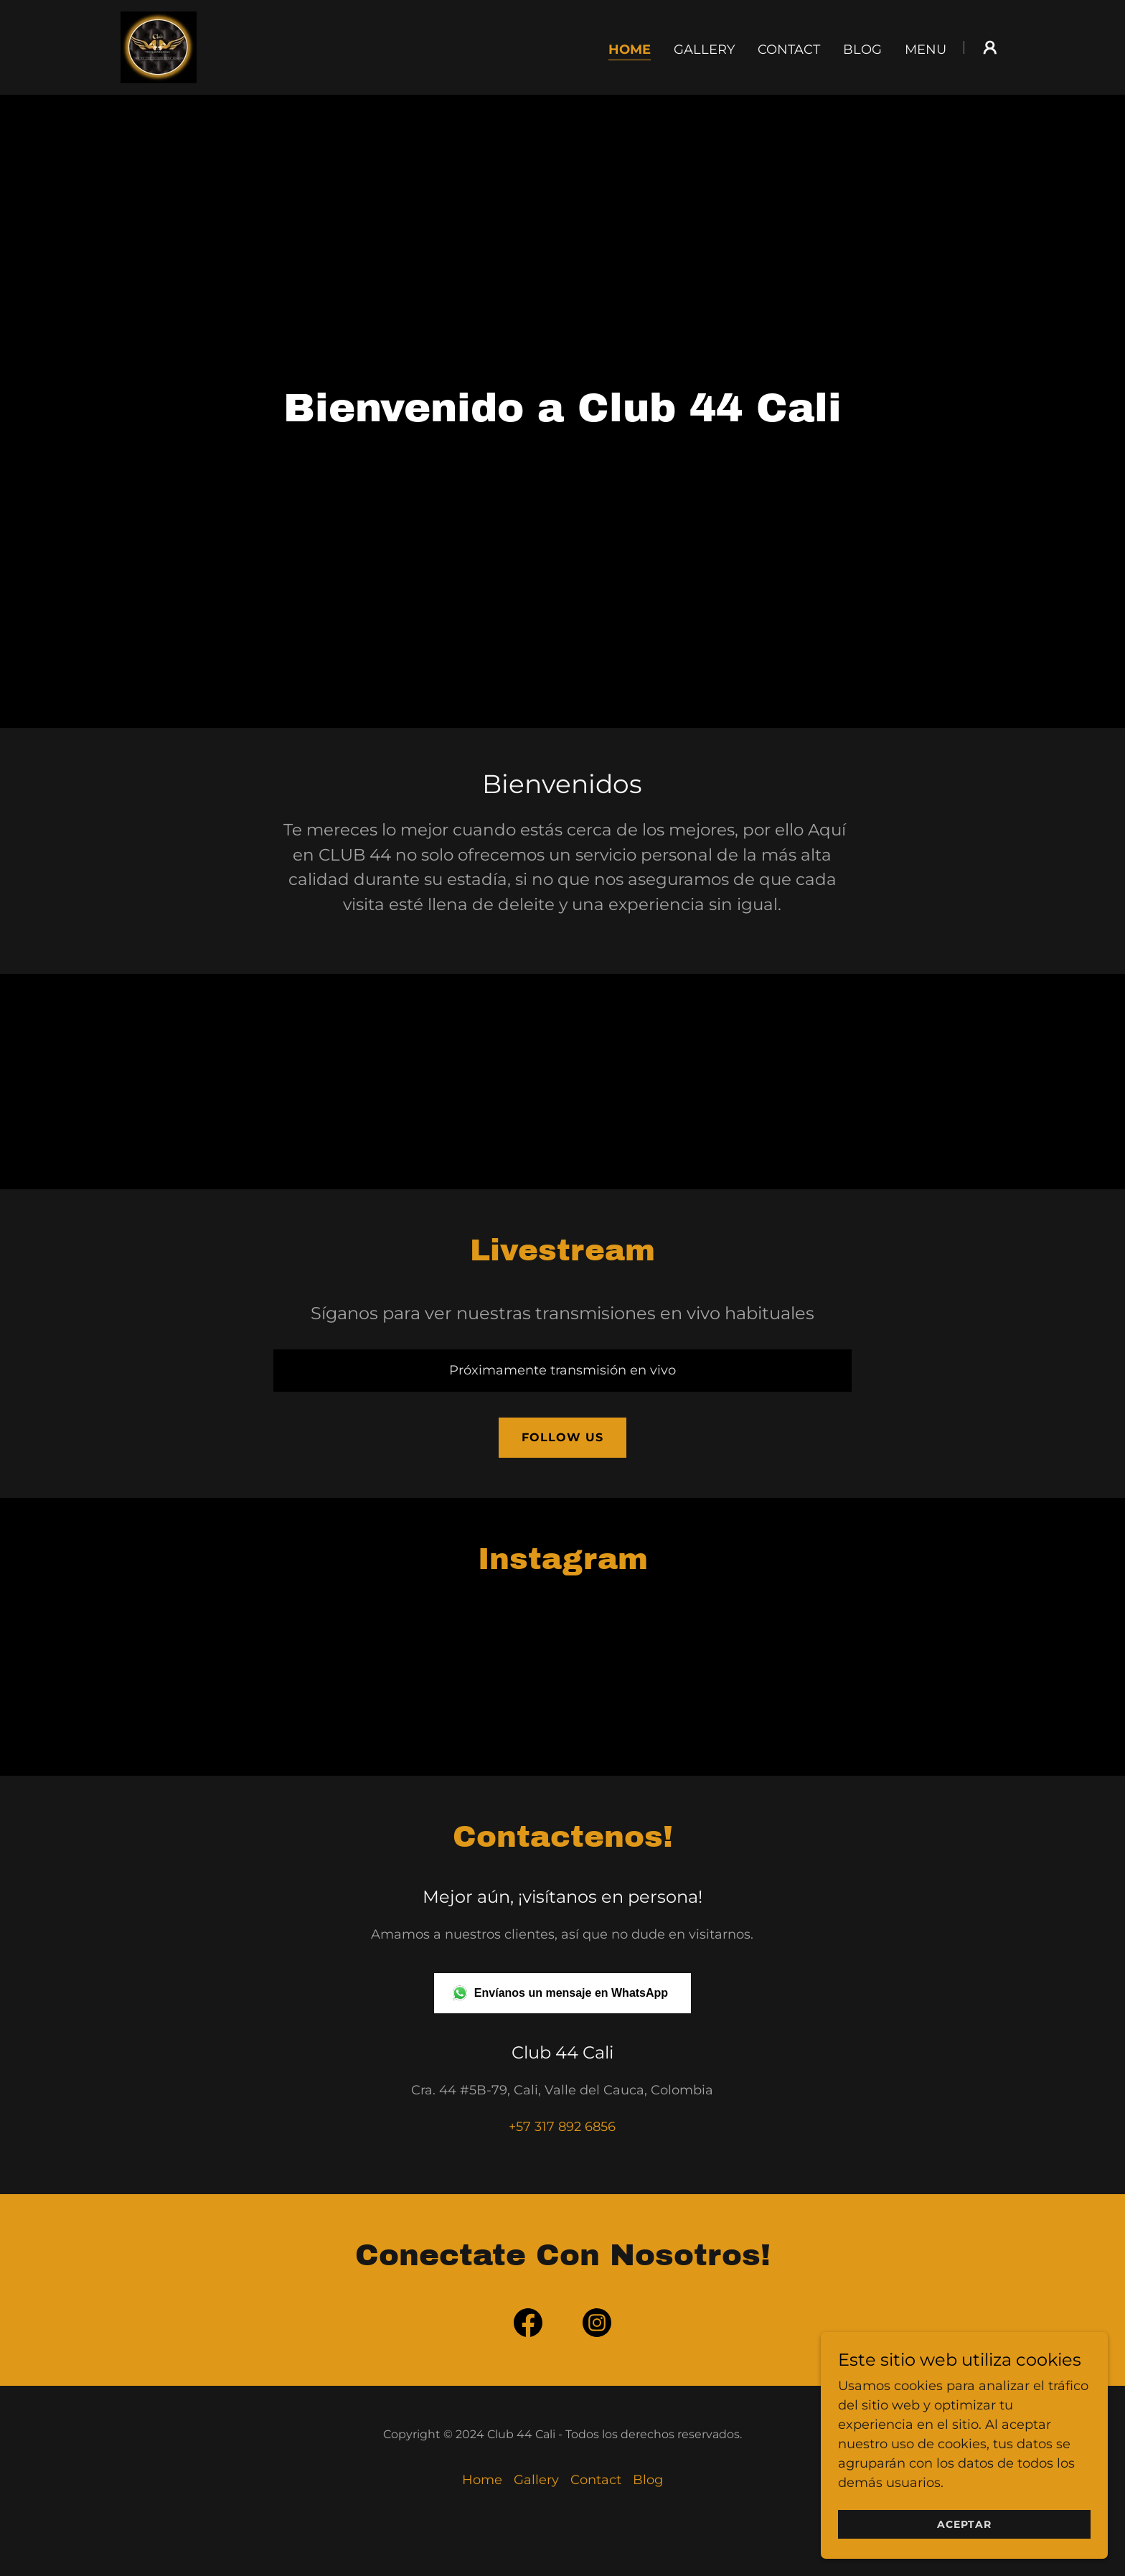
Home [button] (482, 2480)
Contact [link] (789, 49)
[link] (159, 47)
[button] (990, 47)
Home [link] (629, 49)
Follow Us (562, 1437)
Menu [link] (925, 49)
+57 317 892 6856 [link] (562, 2127)
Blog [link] (862, 49)
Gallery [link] (704, 49)
